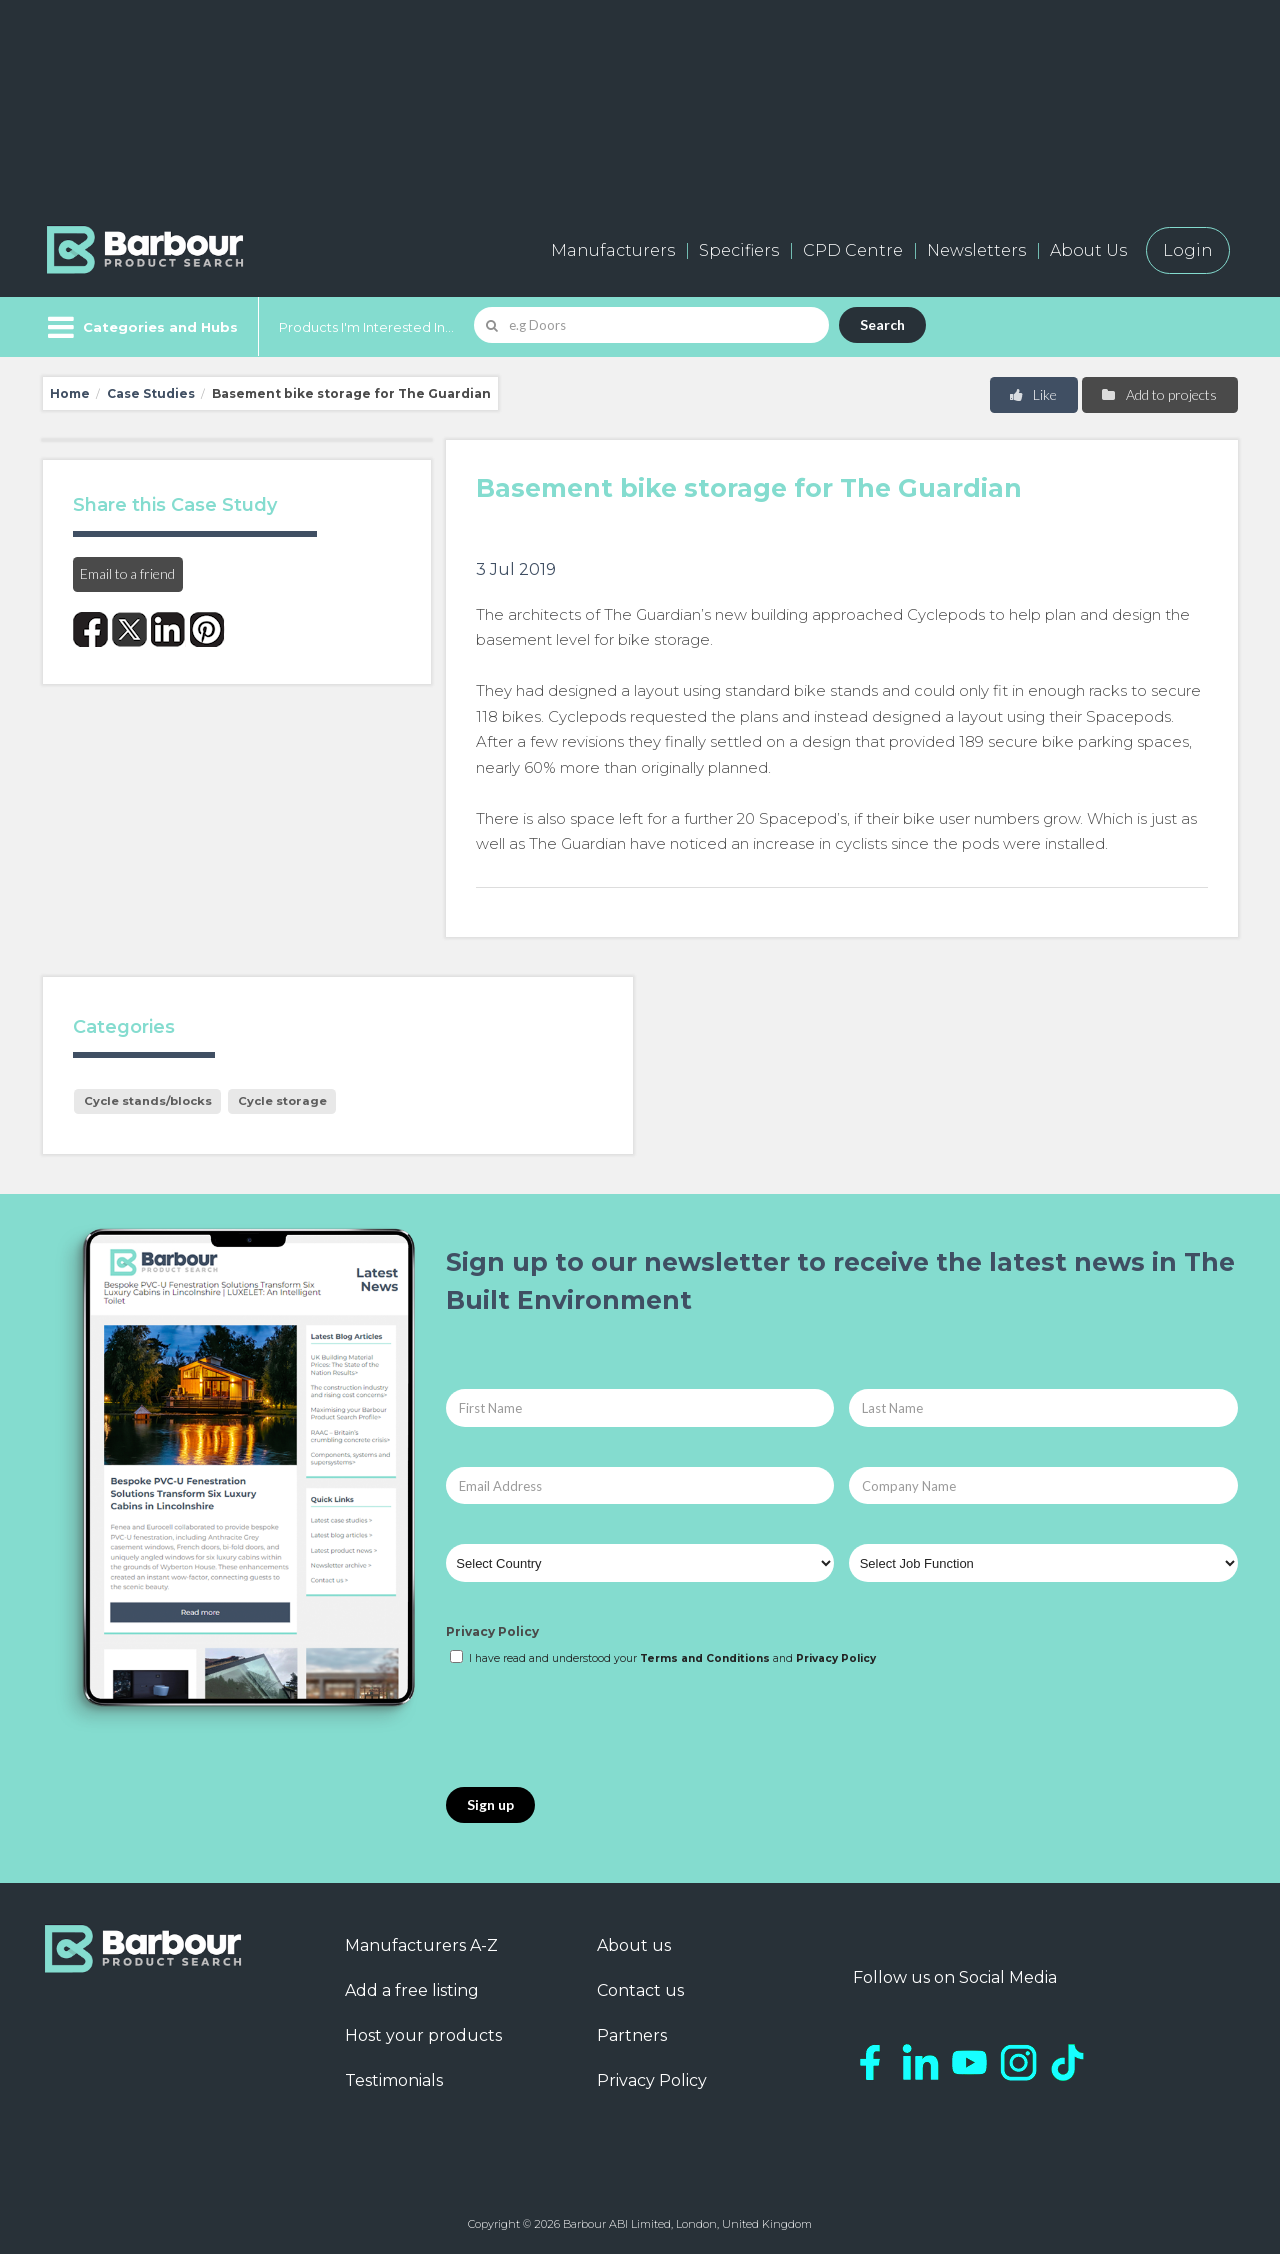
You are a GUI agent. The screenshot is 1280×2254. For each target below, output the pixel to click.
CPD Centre (853, 250)
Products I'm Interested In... (366, 327)
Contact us (640, 1990)
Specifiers (739, 250)
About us (634, 1945)
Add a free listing (412, 1990)
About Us (1088, 250)
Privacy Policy (492, 1631)
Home (70, 393)
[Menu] (140, 327)
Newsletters (976, 250)
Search (882, 324)
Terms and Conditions (705, 1658)
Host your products (423, 2035)
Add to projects (1158, 394)
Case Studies (151, 393)
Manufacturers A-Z (421, 1945)
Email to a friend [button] (127, 573)
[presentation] (598, 1728)
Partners (632, 2035)
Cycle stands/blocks (148, 1101)
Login (1188, 250)
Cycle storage (282, 1101)
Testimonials (394, 2080)
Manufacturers (613, 250)
